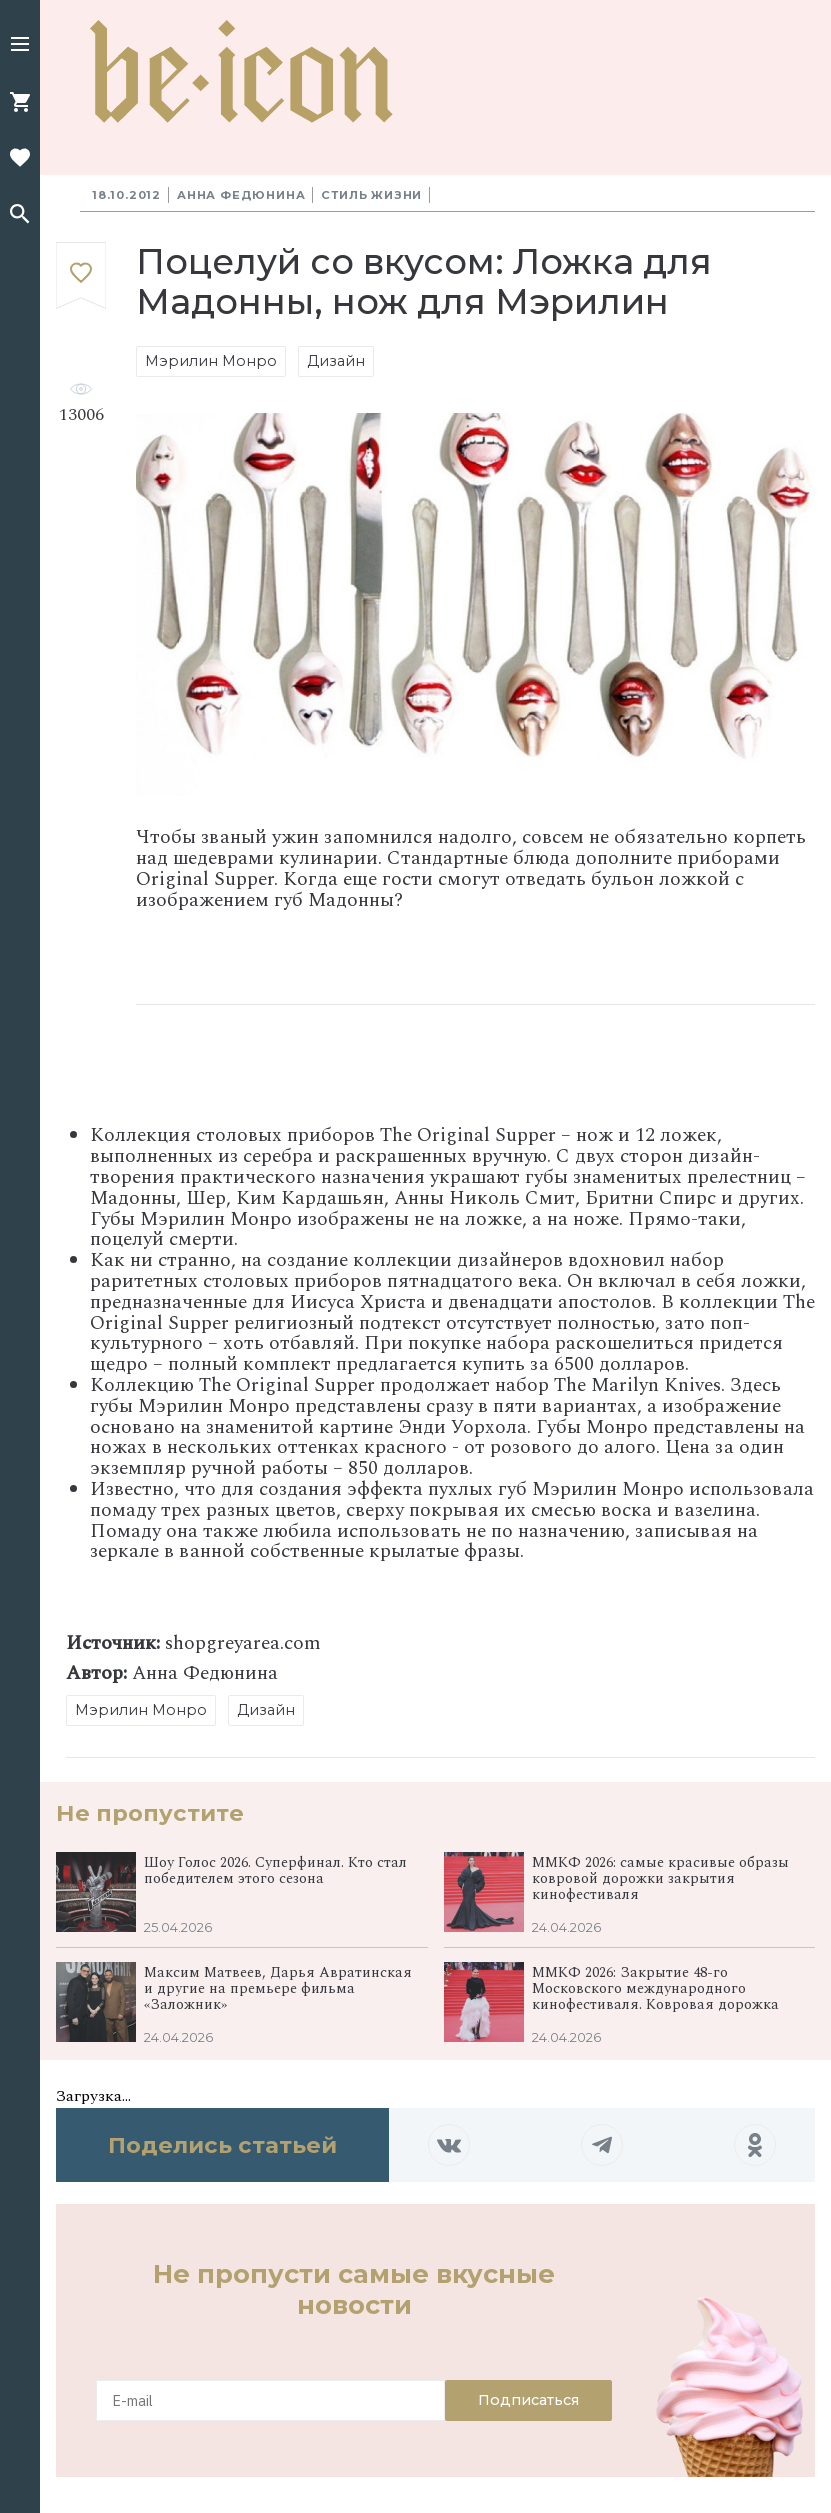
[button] (20, 46)
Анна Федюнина (241, 195)
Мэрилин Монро (211, 361)
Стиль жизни (371, 195)
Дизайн (336, 361)
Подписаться (528, 2400)
